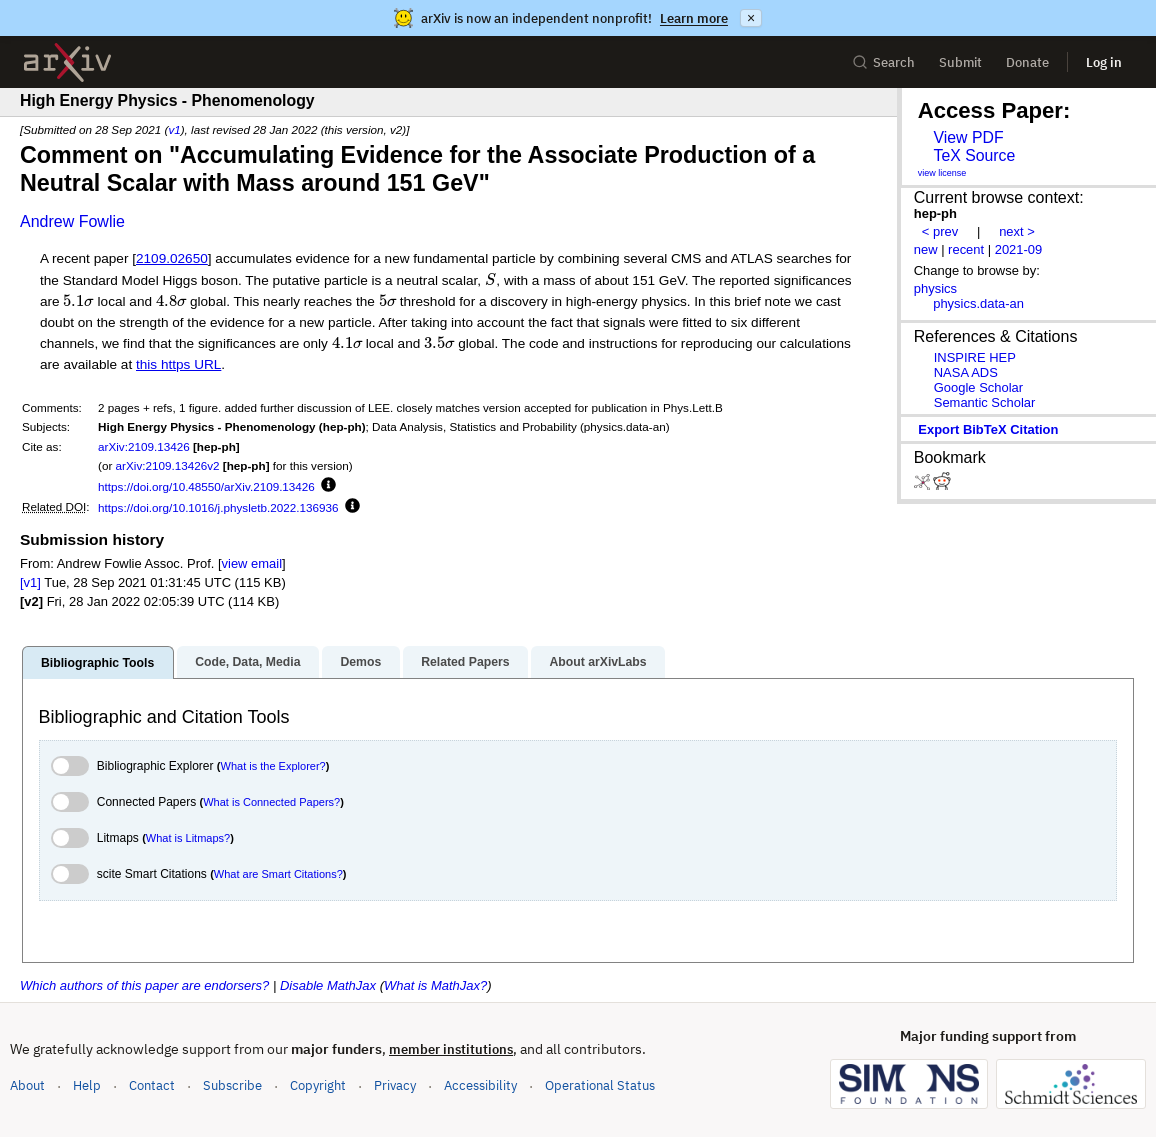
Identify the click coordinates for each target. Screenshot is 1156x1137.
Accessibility (480, 1085)
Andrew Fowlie (72, 221)
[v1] (30, 582)
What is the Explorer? (273, 766)
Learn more (694, 18)
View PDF (968, 137)
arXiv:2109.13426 (144, 446)
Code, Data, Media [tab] (247, 662)
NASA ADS (966, 372)
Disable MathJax (328, 985)
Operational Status (600, 1084)
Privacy (395, 1085)
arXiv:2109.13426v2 (168, 465)
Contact (152, 1085)
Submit (960, 62)
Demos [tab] (360, 662)
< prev (940, 231)
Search (883, 62)
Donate (1027, 62)
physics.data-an (978, 303)
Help (87, 1085)
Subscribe (232, 1085)
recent (966, 249)
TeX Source (974, 155)
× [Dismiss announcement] (751, 18)
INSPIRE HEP (975, 357)
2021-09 (1019, 249)
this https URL (178, 364)
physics (935, 288)
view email (252, 563)
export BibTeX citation (988, 429)
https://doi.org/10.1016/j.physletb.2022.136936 (218, 507)
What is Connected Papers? (271, 802)
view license (942, 173)
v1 (174, 129)
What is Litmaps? (188, 838)
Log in (1104, 62)
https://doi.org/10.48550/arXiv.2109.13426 (206, 486)
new (926, 249)
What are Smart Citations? (278, 874)
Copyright (318, 1085)
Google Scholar (978, 387)
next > (1017, 231)
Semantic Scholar (985, 402)
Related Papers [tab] (465, 662)
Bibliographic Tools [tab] (97, 663)
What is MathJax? (435, 985)
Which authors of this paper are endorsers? (144, 985)
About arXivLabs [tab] (597, 662)
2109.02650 (172, 258)
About (27, 1085)
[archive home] (67, 62)
